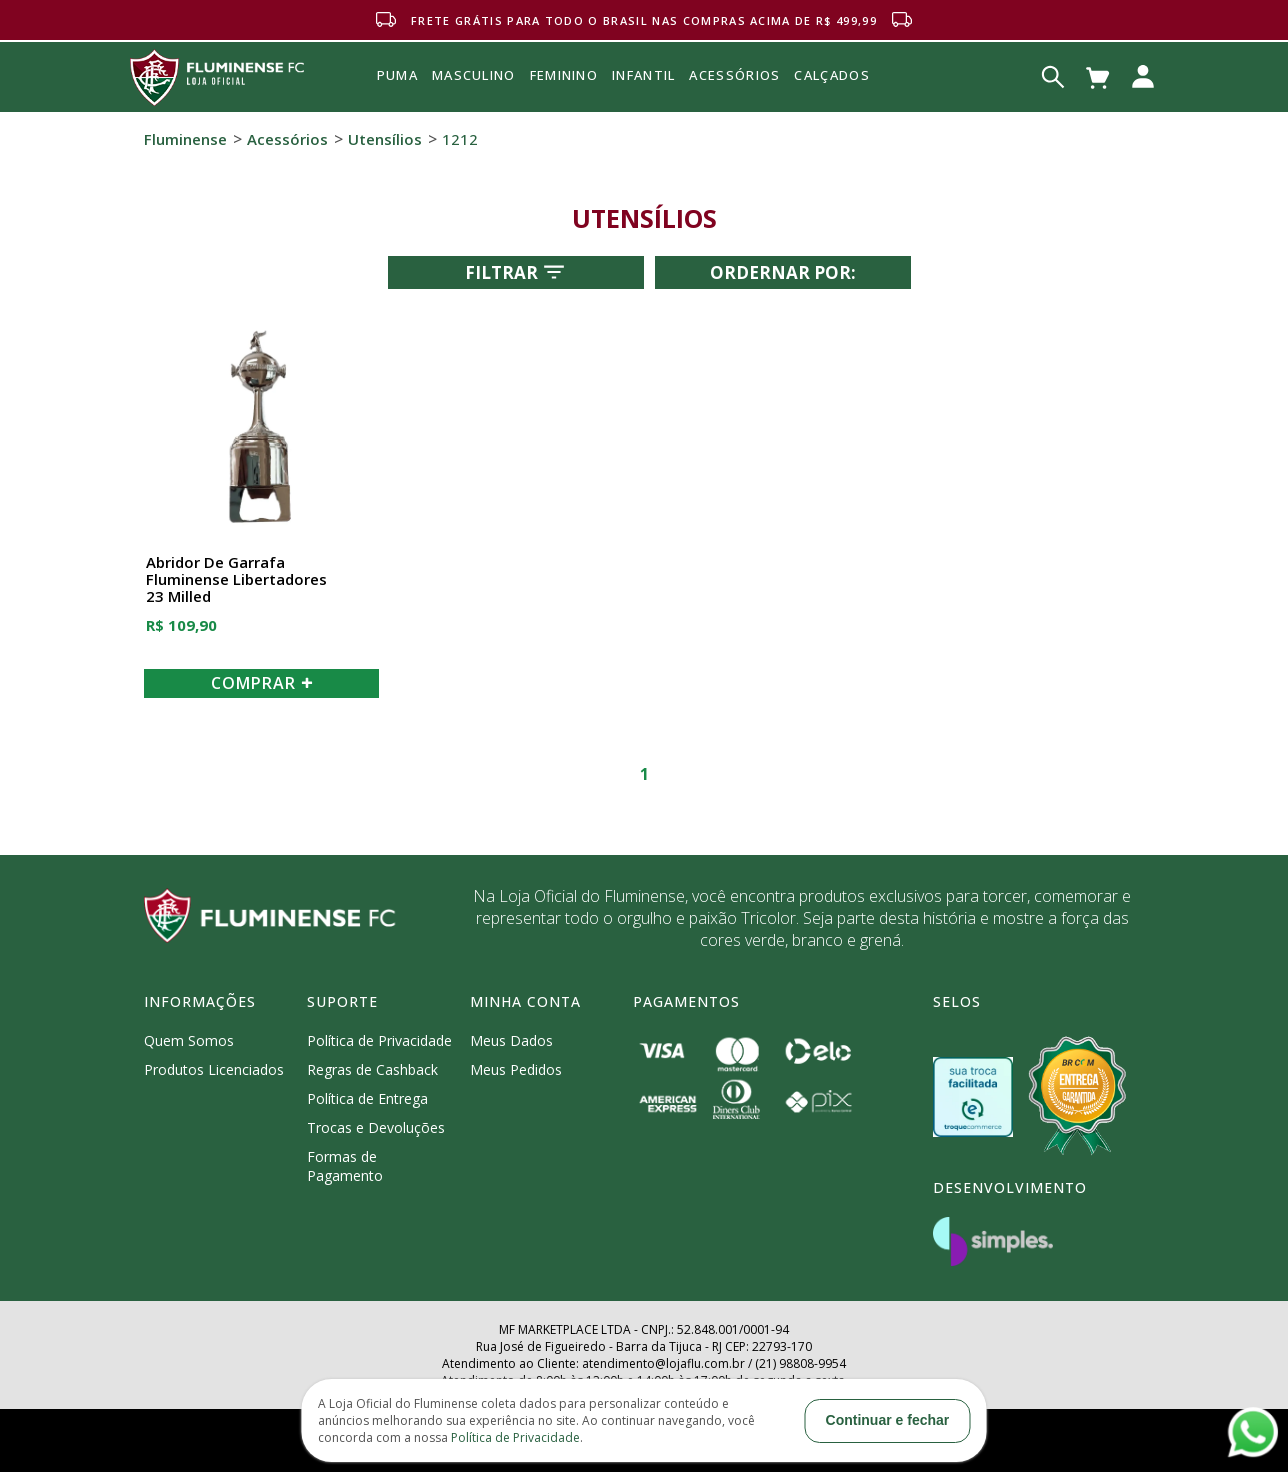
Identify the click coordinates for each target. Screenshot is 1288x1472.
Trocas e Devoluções (376, 1127)
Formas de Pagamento (345, 1166)
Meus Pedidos (516, 1069)
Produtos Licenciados (214, 1069)
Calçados (831, 75)
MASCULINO (474, 75)
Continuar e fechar (888, 1420)
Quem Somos (189, 1040)
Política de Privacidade (379, 1040)
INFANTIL (643, 75)
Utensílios (385, 139)
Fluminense (185, 139)
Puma (397, 98)
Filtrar (516, 272)
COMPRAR (262, 683)
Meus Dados (511, 1040)
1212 (460, 139)
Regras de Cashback (372, 1069)
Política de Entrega (367, 1098)
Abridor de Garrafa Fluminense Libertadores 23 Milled (236, 580)
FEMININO (564, 75)
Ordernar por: (783, 272)
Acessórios (734, 119)
